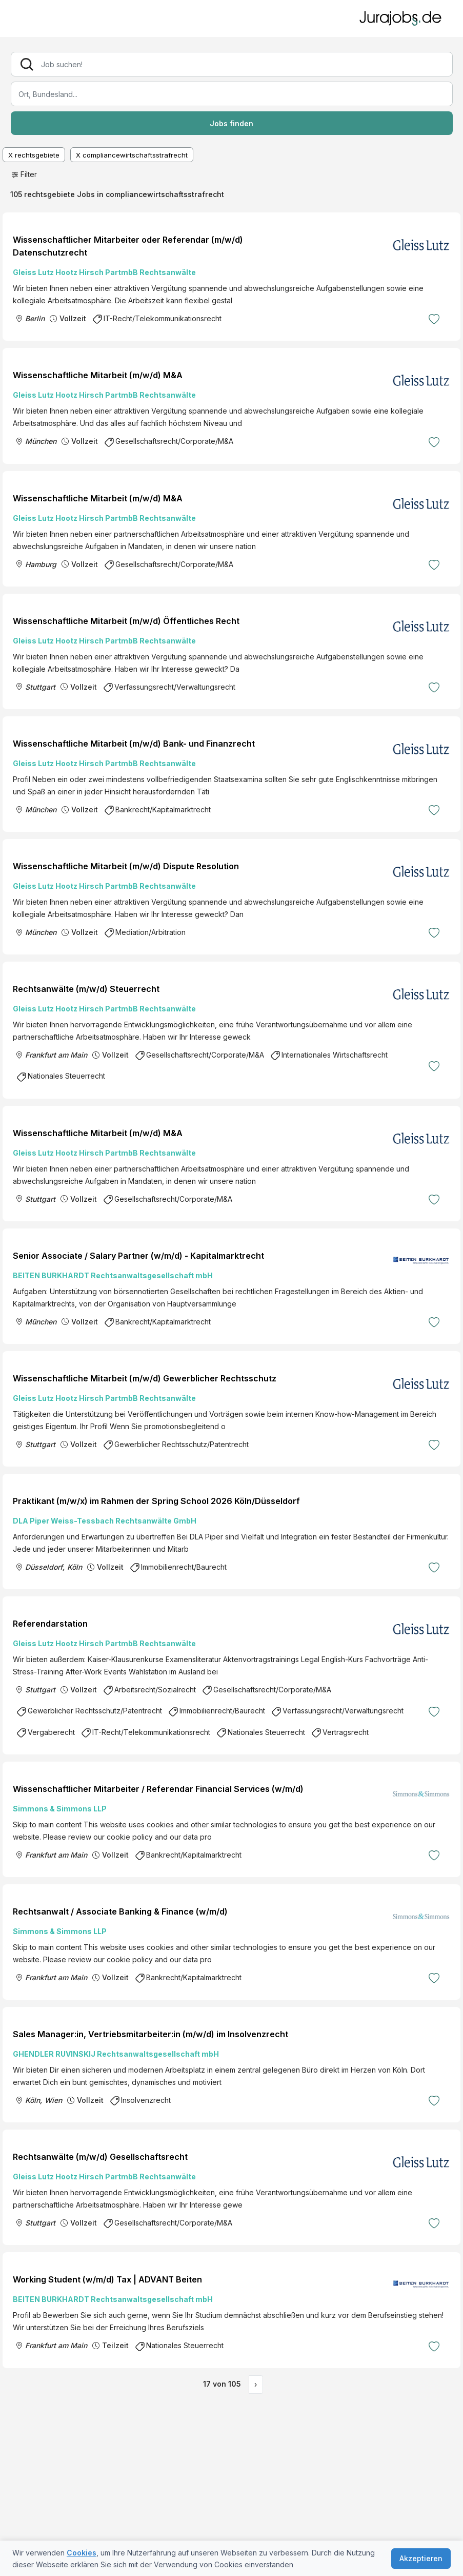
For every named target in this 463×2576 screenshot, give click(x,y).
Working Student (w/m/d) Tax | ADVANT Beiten (107, 2279)
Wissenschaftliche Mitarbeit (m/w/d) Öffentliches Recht (126, 621)
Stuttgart (40, 686)
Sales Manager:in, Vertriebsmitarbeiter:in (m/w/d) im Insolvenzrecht (150, 2034)
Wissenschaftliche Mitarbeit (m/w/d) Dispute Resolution (126, 866)
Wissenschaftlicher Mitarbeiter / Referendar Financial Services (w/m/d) (158, 1789)
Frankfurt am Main (56, 1054)
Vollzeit (72, 318)
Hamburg (40, 564)
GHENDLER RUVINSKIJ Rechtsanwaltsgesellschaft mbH (116, 2054)
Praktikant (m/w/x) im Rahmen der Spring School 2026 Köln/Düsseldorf (156, 1501)
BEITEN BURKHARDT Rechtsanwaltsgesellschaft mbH (113, 1275)
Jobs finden (231, 123)
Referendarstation (50, 1623)
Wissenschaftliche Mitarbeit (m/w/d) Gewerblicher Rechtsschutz (144, 1378)
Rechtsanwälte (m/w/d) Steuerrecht (86, 989)
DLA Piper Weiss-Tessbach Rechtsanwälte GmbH (104, 1520)
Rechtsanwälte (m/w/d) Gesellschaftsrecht (100, 2157)
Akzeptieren (420, 2558)
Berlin (35, 318)
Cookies (81, 2552)
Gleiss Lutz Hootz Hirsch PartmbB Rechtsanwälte (104, 272)
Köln (74, 1567)
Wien (53, 2100)
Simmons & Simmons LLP (60, 1808)
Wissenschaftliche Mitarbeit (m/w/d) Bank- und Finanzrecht (134, 743)
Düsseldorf (44, 1567)
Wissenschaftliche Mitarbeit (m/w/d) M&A (98, 375)
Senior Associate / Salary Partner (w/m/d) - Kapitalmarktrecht (138, 1256)
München (40, 441)
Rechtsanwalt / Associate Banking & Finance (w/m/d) (120, 1911)
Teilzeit (115, 2345)
